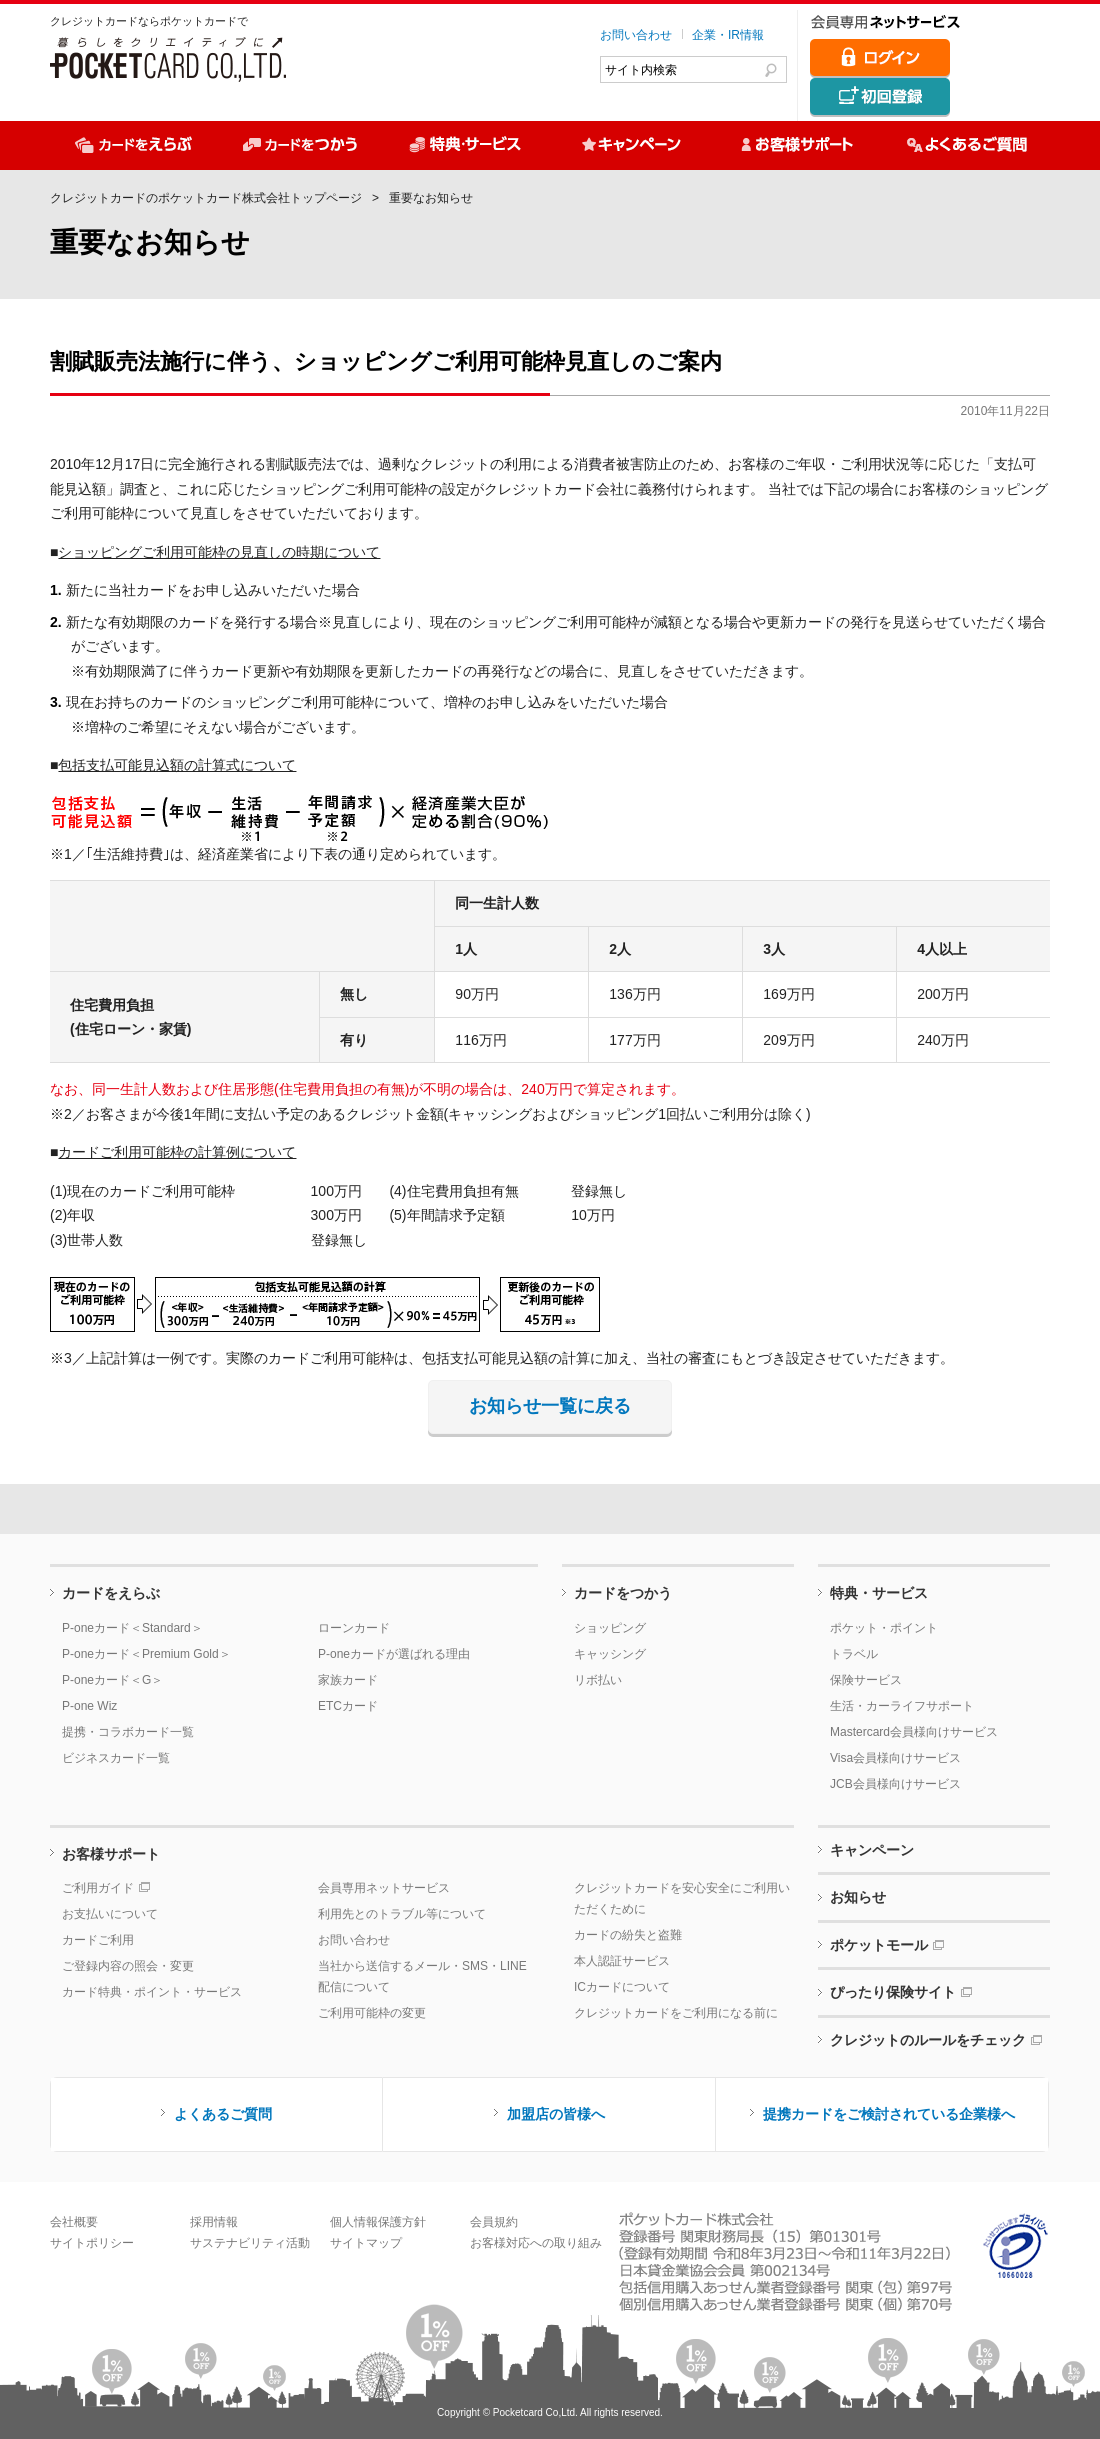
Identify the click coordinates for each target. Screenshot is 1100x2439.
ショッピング (610, 1628)
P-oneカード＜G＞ (112, 1680)
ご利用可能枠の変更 (372, 2013)
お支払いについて (110, 1914)
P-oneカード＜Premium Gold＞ (146, 1654)
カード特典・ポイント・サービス (152, 1992)
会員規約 (494, 2222)
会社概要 (74, 2222)
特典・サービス (879, 1593)
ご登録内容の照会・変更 (128, 1966)
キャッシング (610, 1654)
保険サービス (866, 1680)
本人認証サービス (622, 1961)
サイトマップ (366, 2243)
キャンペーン (872, 1850)
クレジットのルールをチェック (928, 2040)
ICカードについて (622, 1987)
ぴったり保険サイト (893, 1992)
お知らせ (858, 1897)
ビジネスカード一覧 (116, 1758)
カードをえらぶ (111, 1593)
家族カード (348, 1680)
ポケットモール (879, 1945)
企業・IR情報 (728, 35)
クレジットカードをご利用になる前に (676, 2013)
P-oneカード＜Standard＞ (132, 1628)
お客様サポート (111, 1854)
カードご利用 (98, 1940)
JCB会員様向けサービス (895, 1784)
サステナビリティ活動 (250, 2243)
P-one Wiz (89, 1706)
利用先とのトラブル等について (402, 1914)
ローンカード (354, 1628)
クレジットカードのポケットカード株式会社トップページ (206, 198)
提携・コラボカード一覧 (128, 1732)
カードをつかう (623, 1593)
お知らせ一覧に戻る (550, 1406)
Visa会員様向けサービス (895, 1758)
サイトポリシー (92, 2243)
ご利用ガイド (98, 1888)
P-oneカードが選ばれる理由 (394, 1654)
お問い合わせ (636, 35)
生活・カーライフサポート (902, 1706)
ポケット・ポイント (884, 1628)
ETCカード (348, 1706)
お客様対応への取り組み (536, 2243)
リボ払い (598, 1680)
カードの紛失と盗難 (628, 1935)
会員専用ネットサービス (384, 1888)
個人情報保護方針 (378, 2222)
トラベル (854, 1654)
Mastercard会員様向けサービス (914, 1732)
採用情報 (214, 2222)
